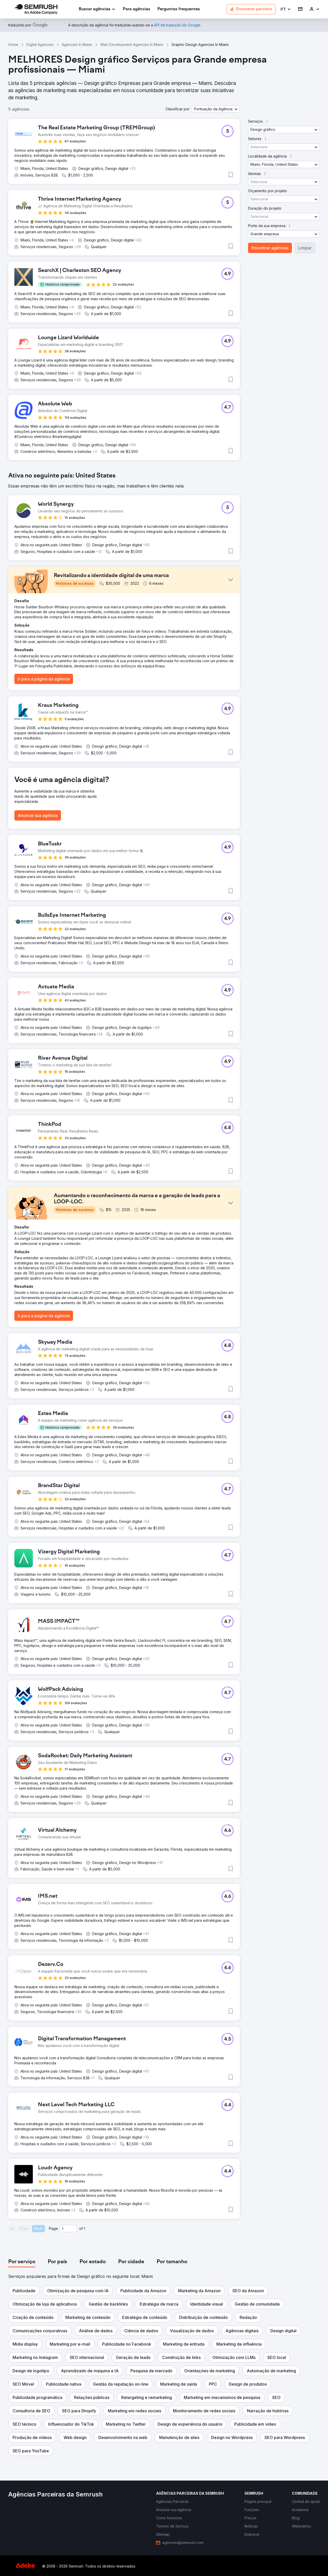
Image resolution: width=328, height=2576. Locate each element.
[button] (286, 9)
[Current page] (68, 2228)
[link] (136, 9)
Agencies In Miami (77, 44)
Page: (54, 2228)
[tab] (21, 2262)
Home (13, 44)
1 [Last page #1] (84, 2228)
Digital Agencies (40, 44)
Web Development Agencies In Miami (131, 44)
